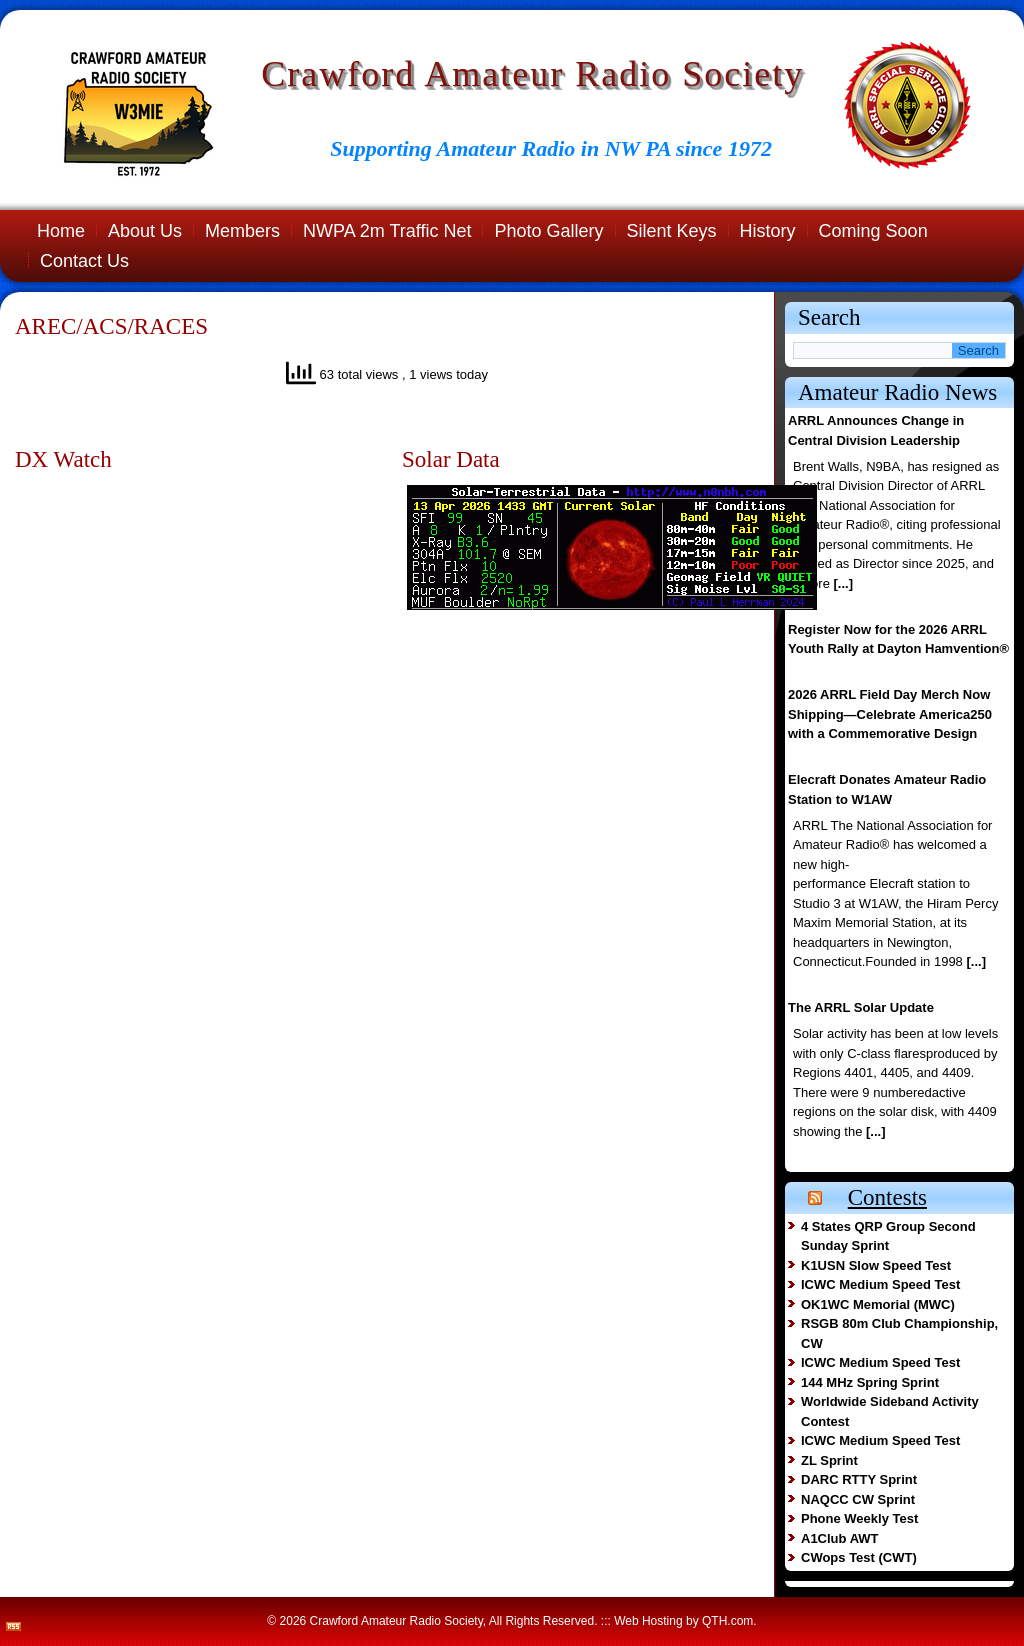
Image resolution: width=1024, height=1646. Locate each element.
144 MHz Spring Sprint (870, 1382)
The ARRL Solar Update (861, 1007)
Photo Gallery (548, 231)
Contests (887, 1197)
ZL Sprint (829, 1460)
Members (242, 231)
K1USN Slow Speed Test (876, 1265)
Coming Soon (873, 231)
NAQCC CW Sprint (858, 1499)
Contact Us (84, 261)
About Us (145, 231)
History (768, 231)
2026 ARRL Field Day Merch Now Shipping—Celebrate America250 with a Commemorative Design (890, 714)
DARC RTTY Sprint (859, 1479)
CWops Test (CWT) (859, 1557)
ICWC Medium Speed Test (880, 1284)
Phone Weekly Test (859, 1518)
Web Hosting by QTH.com (683, 1621)
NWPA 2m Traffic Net (387, 231)
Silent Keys (672, 231)
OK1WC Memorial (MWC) (878, 1304)
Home (61, 231)
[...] (843, 583)
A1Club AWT (840, 1538)
